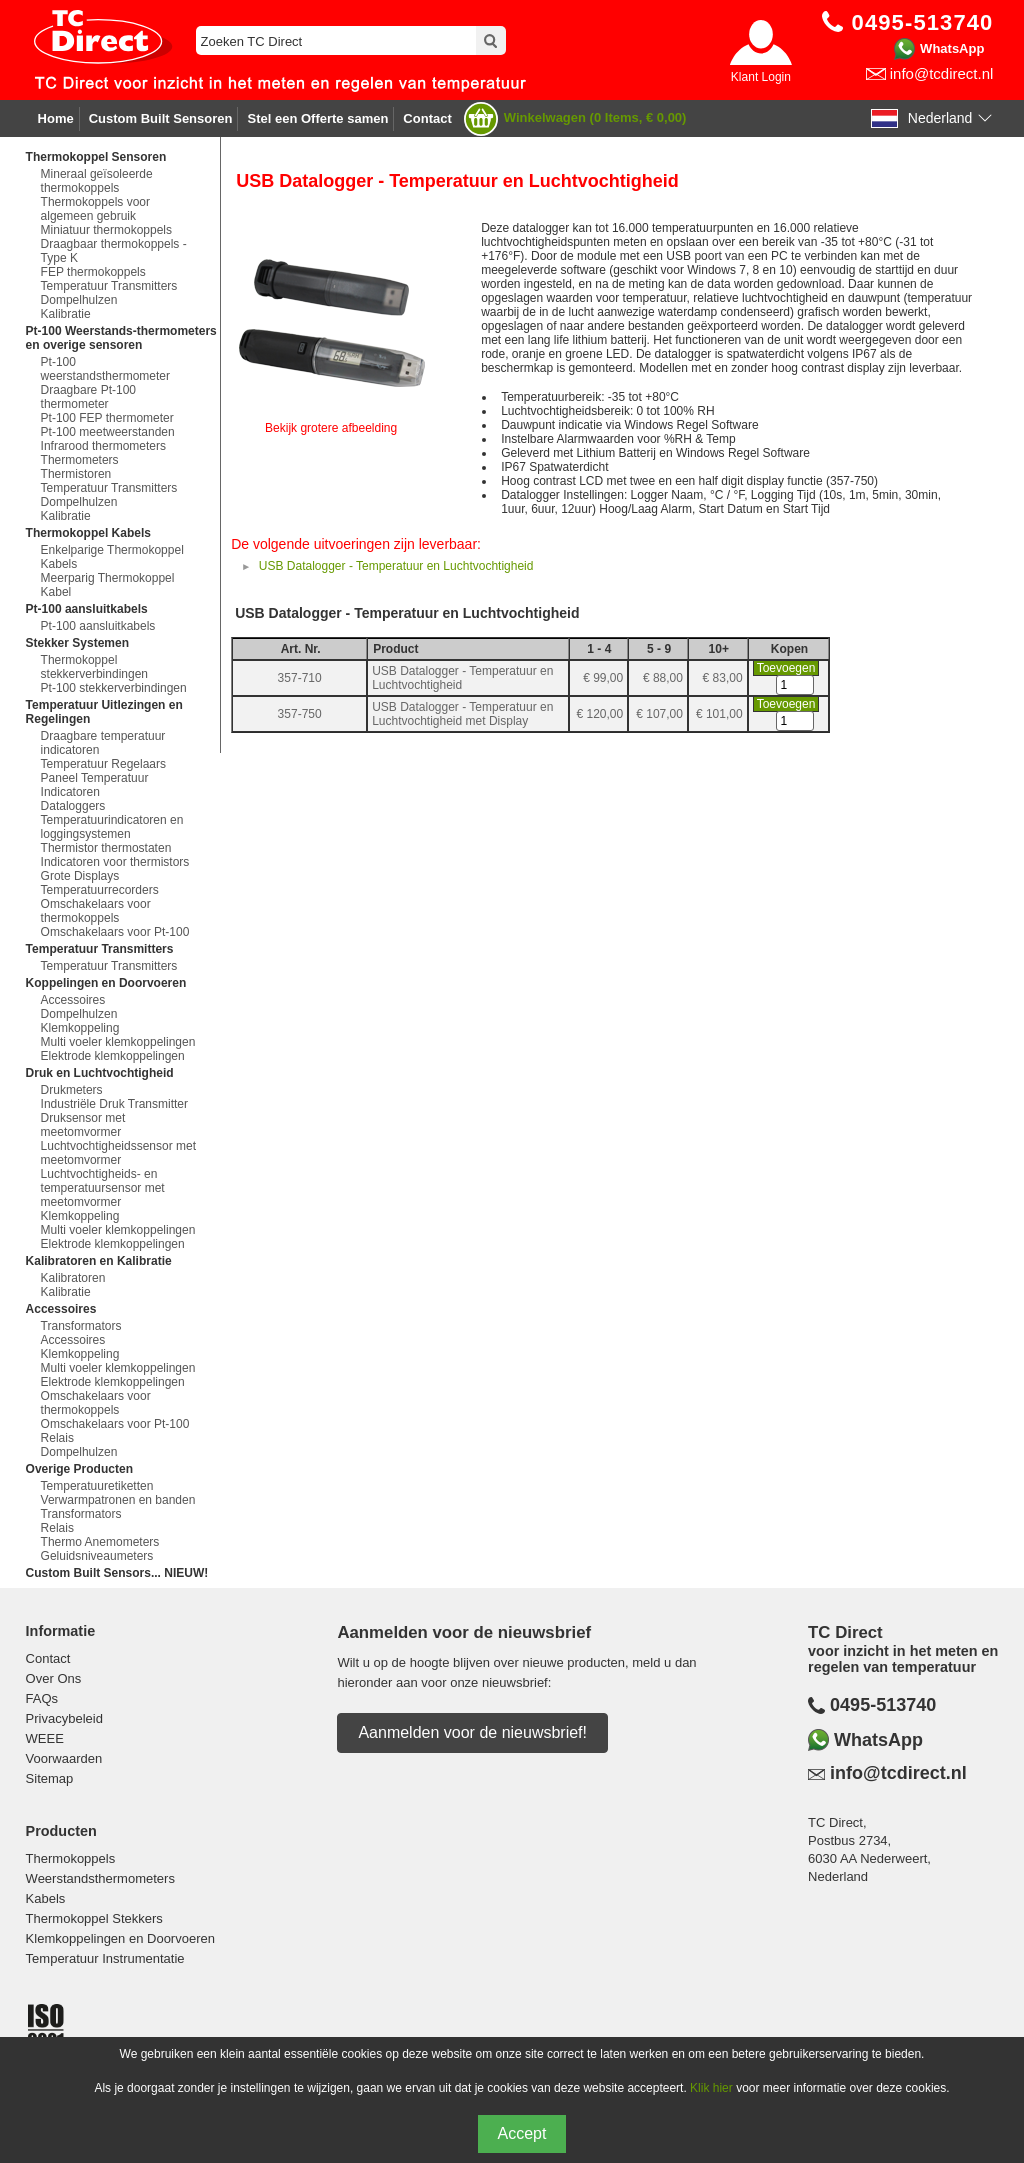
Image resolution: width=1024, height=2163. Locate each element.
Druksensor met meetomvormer (83, 1125)
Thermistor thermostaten (106, 848)
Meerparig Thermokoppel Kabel (108, 585)
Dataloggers (73, 806)
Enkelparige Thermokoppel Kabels (112, 557)
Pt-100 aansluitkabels (98, 626)
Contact (427, 118)
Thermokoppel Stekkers (94, 1918)
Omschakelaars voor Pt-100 (115, 932)
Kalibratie (66, 314)
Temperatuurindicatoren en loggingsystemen (112, 827)
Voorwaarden (64, 1758)
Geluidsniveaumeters (97, 1556)
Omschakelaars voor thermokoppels (96, 911)
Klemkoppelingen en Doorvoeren (120, 1938)
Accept (522, 2133)
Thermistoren (76, 474)
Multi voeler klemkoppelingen (118, 1042)
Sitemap (50, 1778)
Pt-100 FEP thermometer (107, 418)
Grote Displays (80, 876)
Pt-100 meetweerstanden (108, 432)
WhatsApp (952, 48)
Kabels (46, 1898)
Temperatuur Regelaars (103, 764)
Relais (57, 1438)
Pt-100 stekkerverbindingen (114, 688)
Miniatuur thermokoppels (106, 230)
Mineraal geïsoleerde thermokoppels (97, 181)
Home (56, 118)
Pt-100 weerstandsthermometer (105, 369)
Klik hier (711, 2088)
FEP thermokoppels (93, 272)
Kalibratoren (73, 1278)
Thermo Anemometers (100, 1542)
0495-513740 (883, 1705)
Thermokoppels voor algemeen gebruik (95, 209)
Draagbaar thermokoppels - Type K (114, 251)
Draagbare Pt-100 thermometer (88, 397)
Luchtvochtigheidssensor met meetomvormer (118, 1153)
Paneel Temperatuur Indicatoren (95, 785)
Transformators (81, 1326)
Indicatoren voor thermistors (115, 862)
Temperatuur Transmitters (109, 286)
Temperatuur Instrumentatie (105, 1958)
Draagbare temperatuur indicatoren (103, 743)
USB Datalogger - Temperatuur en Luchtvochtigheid (396, 566)
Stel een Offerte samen (317, 118)
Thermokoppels (71, 1858)
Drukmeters (72, 1090)
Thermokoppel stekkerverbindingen (94, 667)
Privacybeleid (64, 1718)
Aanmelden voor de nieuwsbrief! (472, 1732)
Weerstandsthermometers (100, 1878)
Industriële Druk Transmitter (114, 1104)
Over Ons (54, 1678)
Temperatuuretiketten (97, 1486)
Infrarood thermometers (103, 446)
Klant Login (761, 77)
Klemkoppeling (80, 1028)
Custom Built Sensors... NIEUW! (117, 1573)
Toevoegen (786, 668)
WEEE (45, 1738)
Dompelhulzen (79, 300)
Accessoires (73, 1000)
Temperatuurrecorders (100, 890)
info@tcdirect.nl (942, 73)
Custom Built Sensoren (161, 118)
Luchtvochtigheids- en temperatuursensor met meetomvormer (103, 1188)
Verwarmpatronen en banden (118, 1500)
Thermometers (80, 460)
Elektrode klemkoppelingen (113, 1056)
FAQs (42, 1698)
